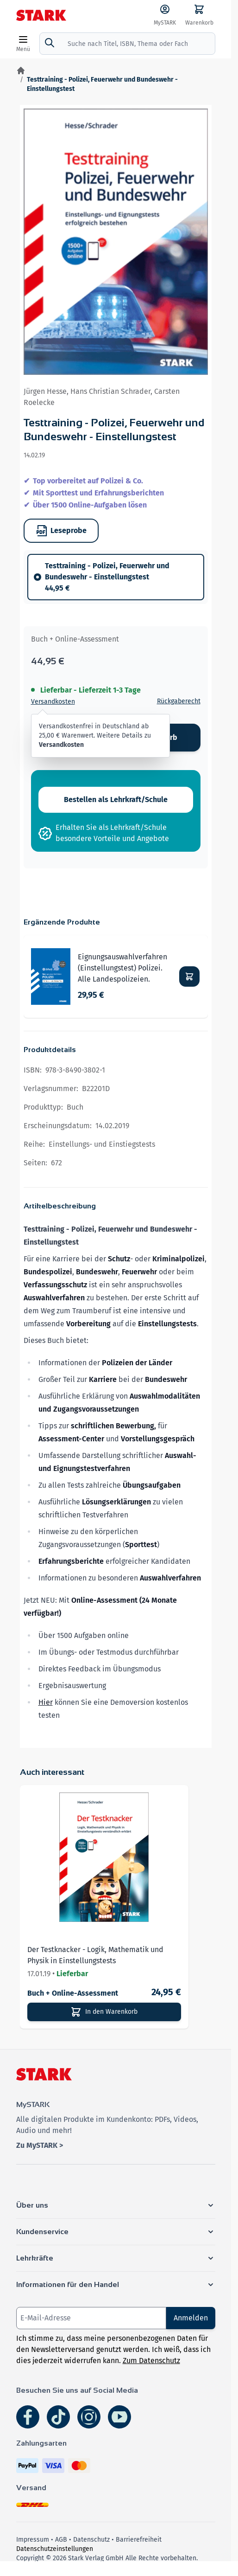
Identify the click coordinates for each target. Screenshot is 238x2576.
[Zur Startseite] (20, 70)
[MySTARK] (165, 15)
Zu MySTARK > (39, 2145)
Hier (45, 1702)
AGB (61, 2540)
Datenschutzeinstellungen (54, 2549)
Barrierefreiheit (139, 2540)
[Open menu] (23, 43)
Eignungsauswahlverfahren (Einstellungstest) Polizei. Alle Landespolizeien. (122, 967)
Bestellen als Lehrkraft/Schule (116, 799)
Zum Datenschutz (151, 2360)
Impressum (32, 2540)
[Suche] (49, 42)
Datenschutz (91, 2540)
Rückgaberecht (178, 701)
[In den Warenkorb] (104, 2012)
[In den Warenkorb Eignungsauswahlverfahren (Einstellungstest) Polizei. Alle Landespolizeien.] (189, 976)
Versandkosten (53, 702)
